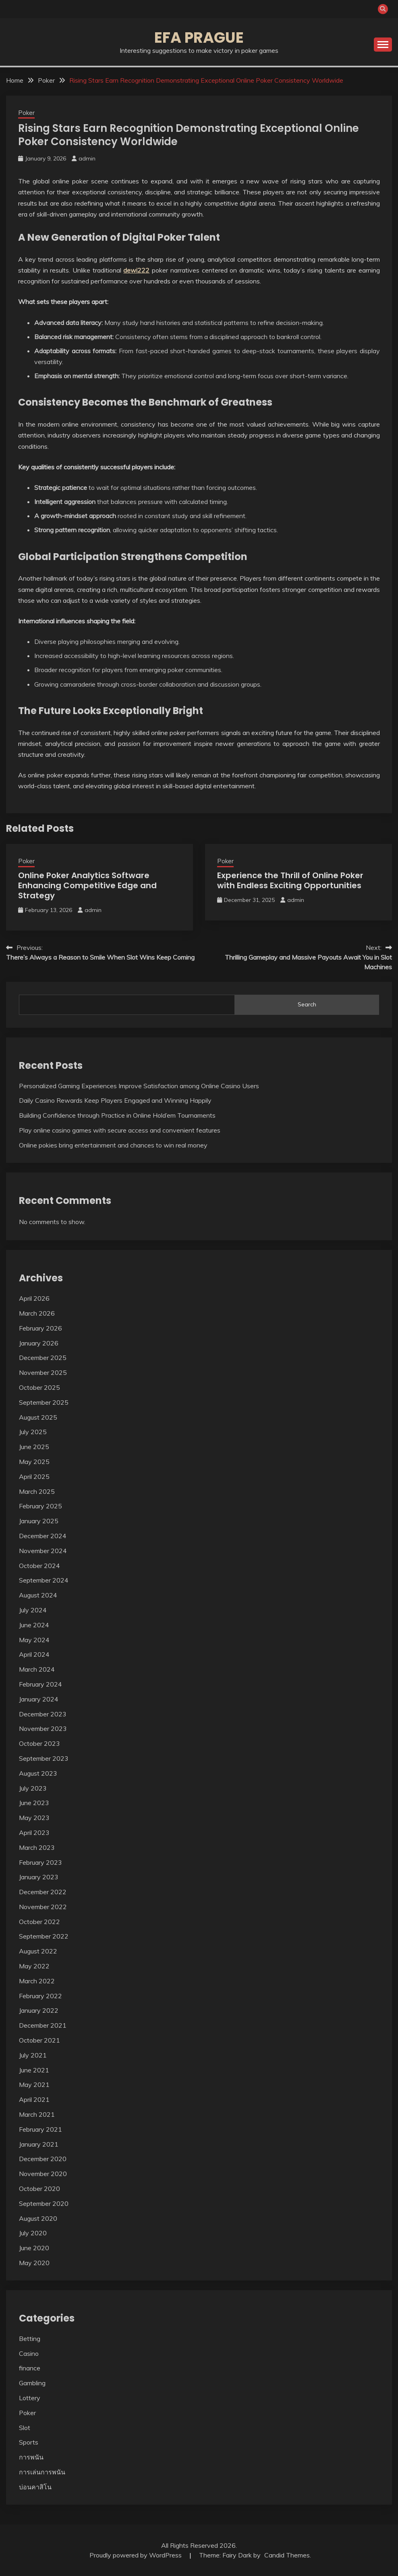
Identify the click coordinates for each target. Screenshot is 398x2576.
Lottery (29, 2398)
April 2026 (34, 1298)
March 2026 (37, 1313)
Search (307, 1004)
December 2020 (42, 2159)
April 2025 (34, 1476)
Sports (28, 2442)
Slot (24, 2428)
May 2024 (34, 1640)
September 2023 (43, 1758)
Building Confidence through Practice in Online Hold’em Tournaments (117, 1115)
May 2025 (34, 1462)
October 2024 (39, 1566)
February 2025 (40, 1506)
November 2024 (43, 1551)
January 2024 (38, 1699)
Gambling (32, 2383)
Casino (29, 2353)
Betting (29, 2338)
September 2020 (43, 2203)
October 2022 (39, 1922)
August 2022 (38, 1951)
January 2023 (38, 1877)
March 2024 (37, 1669)
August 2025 (38, 1417)
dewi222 (136, 270)
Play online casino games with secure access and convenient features (119, 1130)
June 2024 (34, 1625)
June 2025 (34, 1447)
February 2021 (40, 2129)
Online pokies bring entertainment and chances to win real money (113, 1145)
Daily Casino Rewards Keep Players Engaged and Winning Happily (115, 1100)
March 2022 (37, 1981)
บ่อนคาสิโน (35, 2487)
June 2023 (34, 1803)
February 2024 (40, 1684)
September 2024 (43, 1580)
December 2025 (42, 1358)
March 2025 (37, 1491)
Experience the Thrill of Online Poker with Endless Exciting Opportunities (290, 880)
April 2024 (34, 1654)
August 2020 (38, 2218)
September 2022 (43, 1936)
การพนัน (31, 2457)
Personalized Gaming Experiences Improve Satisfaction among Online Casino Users (139, 1086)
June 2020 (34, 2248)
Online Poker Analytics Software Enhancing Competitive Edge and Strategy (87, 885)
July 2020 (33, 2233)
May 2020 (34, 2263)
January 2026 (38, 1343)
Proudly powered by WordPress (136, 2555)
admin (87, 158)
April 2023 (34, 1832)
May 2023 (34, 1818)
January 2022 (38, 2010)
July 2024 (33, 1610)
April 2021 (34, 2099)
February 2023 (40, 1862)
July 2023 (33, 1788)
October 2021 (39, 2040)
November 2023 (43, 1728)
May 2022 (34, 1966)
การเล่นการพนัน (42, 2472)
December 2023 (42, 1714)
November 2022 (43, 1907)
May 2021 (34, 2084)
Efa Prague (199, 37)
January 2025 (38, 1521)
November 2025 (43, 1372)
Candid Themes (287, 2555)
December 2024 (42, 1536)
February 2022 (40, 1996)
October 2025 (39, 1387)
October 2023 (39, 1743)
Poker (26, 113)
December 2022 (42, 1892)
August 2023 (38, 1773)
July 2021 (33, 2055)
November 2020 (43, 2174)
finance (29, 2368)
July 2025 (33, 1432)
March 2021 (37, 2114)
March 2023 (37, 1847)
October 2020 (39, 2188)
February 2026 (40, 1328)
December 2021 (42, 2025)
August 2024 (38, 1595)
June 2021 (34, 2070)
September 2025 (43, 1402)
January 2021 (38, 2144)
